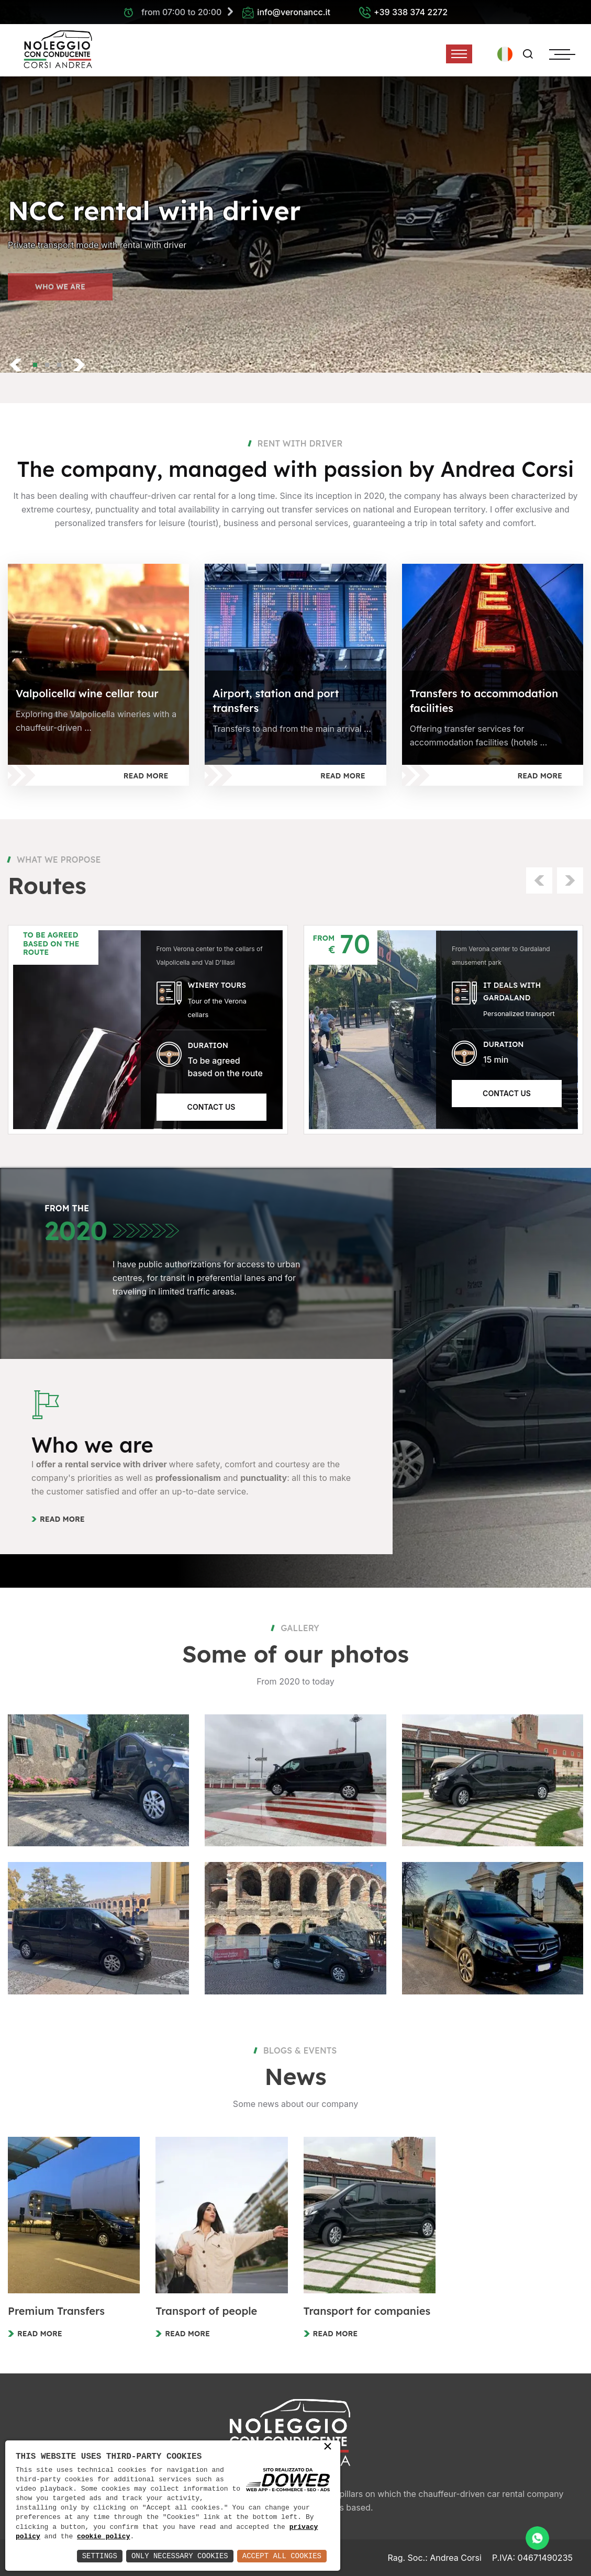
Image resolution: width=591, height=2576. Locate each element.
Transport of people (206, 2310)
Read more (141, 775)
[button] (35, 364)
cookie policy (103, 2536)
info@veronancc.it (293, 12)
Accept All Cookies (281, 2556)
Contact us (211, 1106)
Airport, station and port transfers (276, 701)
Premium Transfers (56, 2310)
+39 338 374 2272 (411, 12)
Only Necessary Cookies (179, 2556)
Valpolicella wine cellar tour (87, 693)
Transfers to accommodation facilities (484, 701)
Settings (99, 2556)
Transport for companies (367, 2310)
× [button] (327, 2447)
